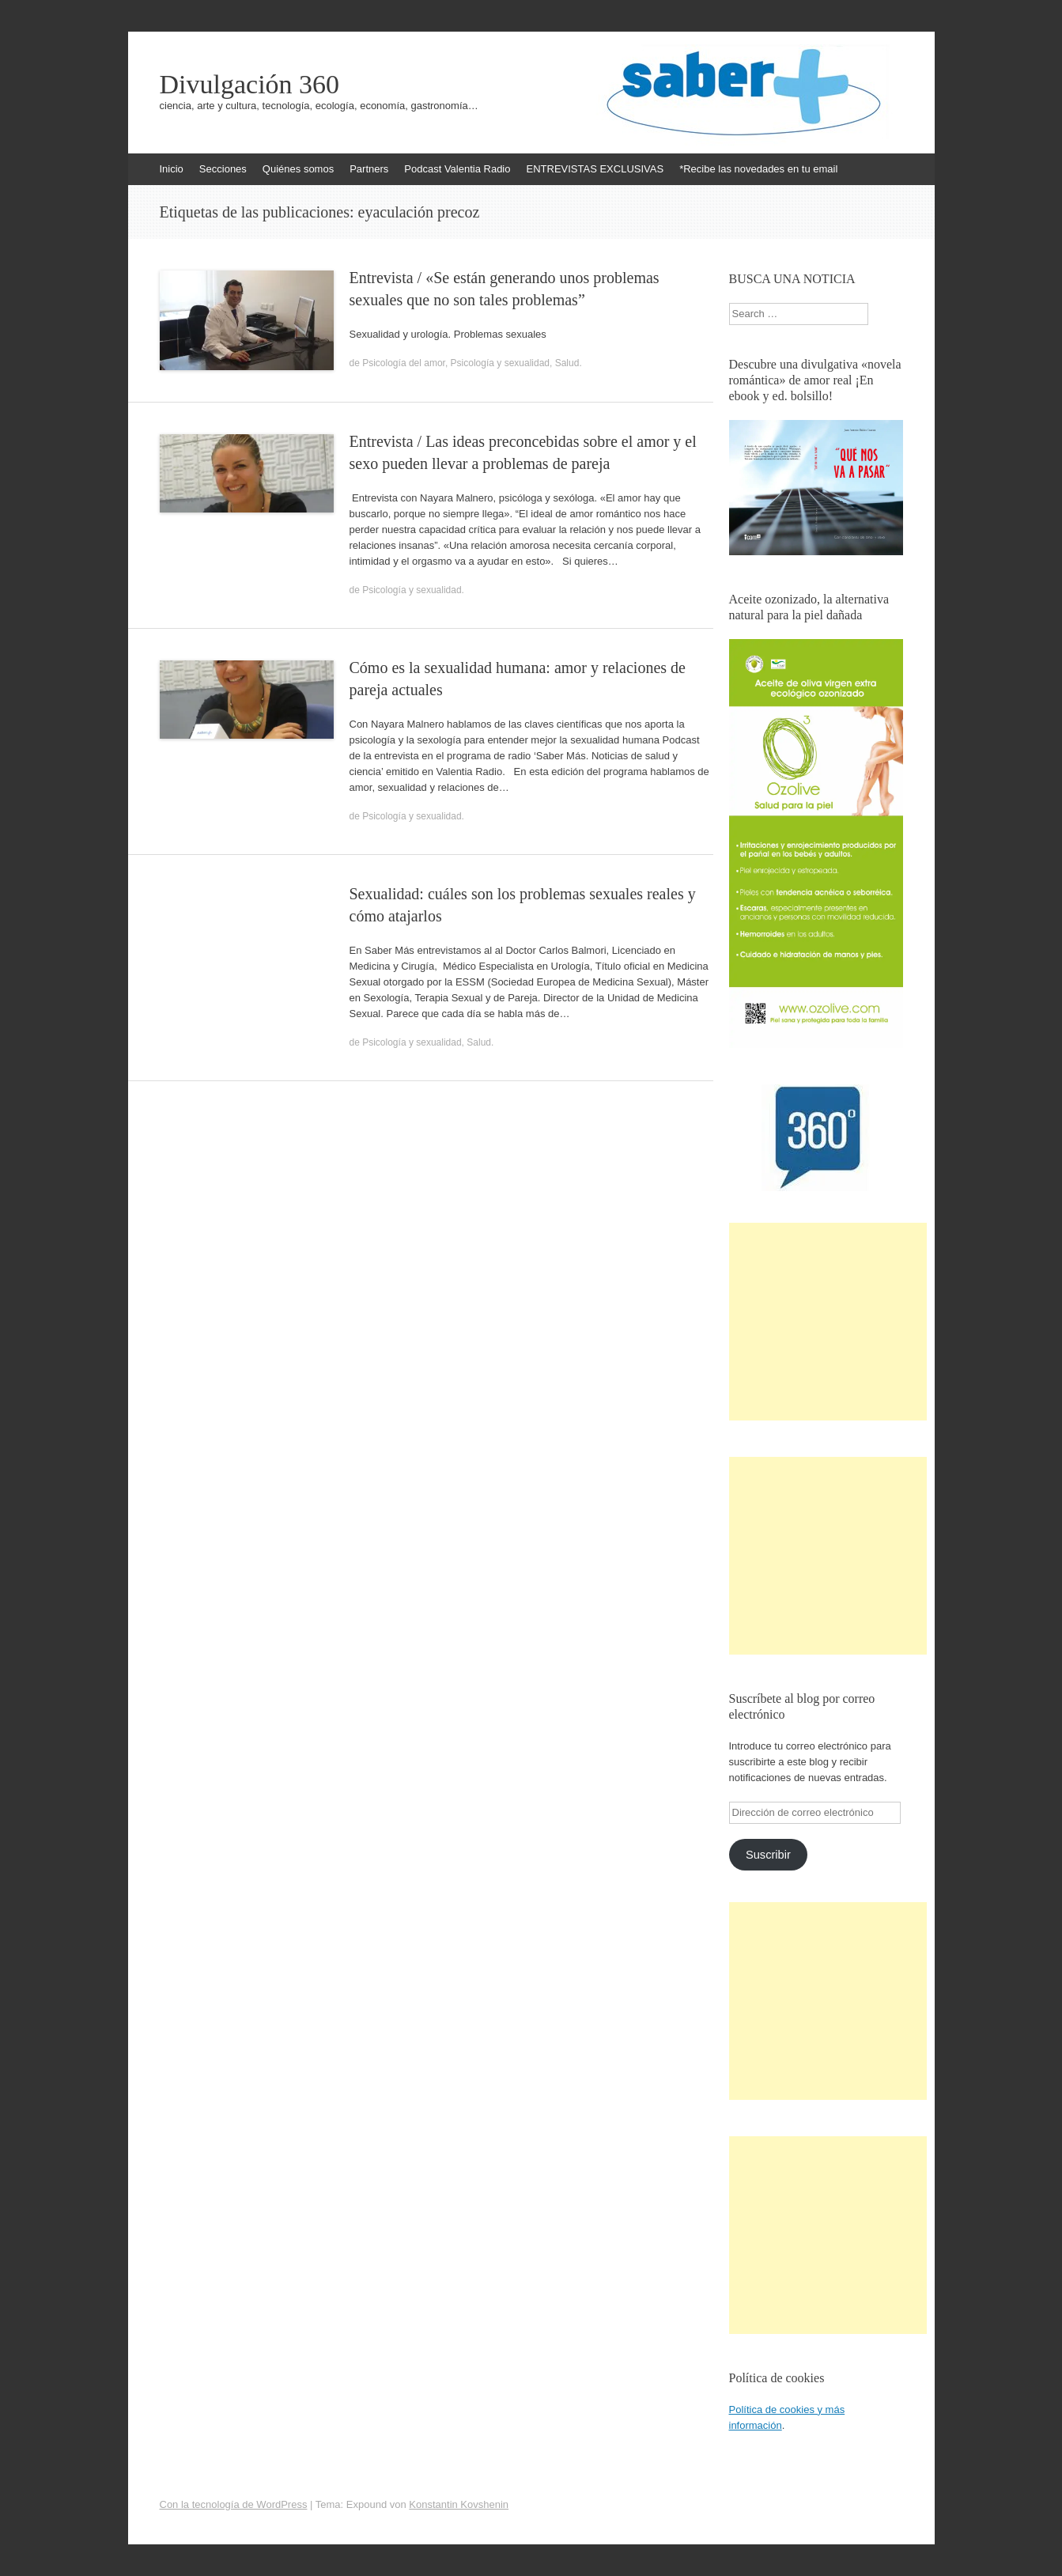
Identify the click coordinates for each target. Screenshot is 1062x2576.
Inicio (171, 169)
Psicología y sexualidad (500, 363)
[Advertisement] (828, 1321)
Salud (567, 363)
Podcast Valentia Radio (457, 169)
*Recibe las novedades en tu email (758, 169)
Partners (369, 169)
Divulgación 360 (250, 84)
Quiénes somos (298, 169)
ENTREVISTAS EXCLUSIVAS (595, 169)
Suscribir (768, 1854)
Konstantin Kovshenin (458, 2504)
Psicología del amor (403, 363)
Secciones (223, 169)
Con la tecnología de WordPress (234, 2504)
